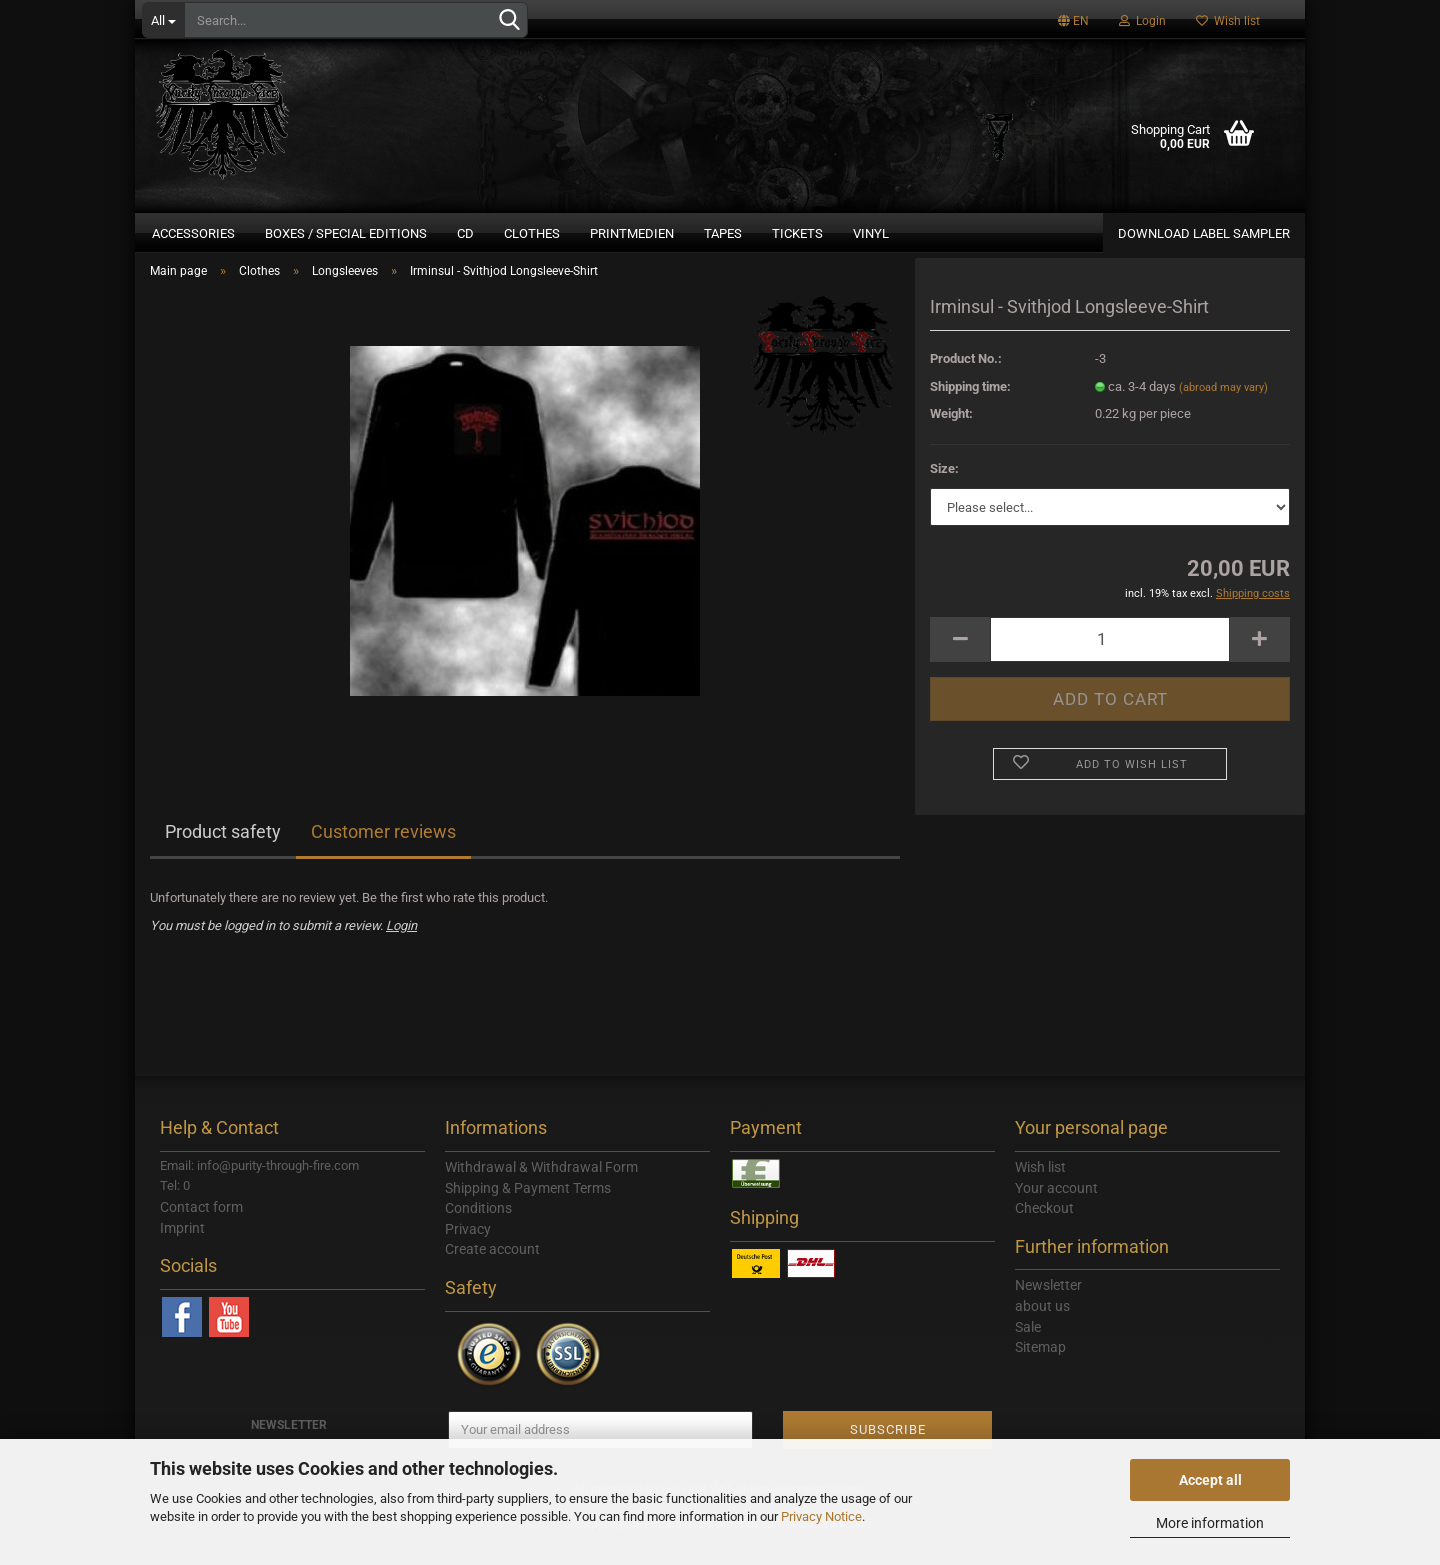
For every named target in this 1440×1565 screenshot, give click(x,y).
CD (465, 233)
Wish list (1228, 21)
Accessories (193, 233)
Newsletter (1048, 1308)
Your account (1056, 1210)
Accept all (1210, 1480)
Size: (944, 490)
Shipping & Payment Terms (528, 1210)
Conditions (478, 1231)
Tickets (797, 233)
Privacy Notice (821, 1516)
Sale (1028, 1349)
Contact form (201, 1229)
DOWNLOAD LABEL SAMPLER (1204, 233)
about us (1042, 1329)
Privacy (468, 1251)
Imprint (182, 1250)
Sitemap (1040, 1370)
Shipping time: (970, 408)
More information (1210, 1523)
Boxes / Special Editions (346, 233)
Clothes (532, 233)
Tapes (723, 233)
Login (1142, 21)
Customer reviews (383, 854)
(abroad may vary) (1223, 409)
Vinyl (871, 233)
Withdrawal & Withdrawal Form (541, 1189)
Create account (492, 1272)
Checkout (1044, 1231)
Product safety (223, 854)
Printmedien (632, 233)
